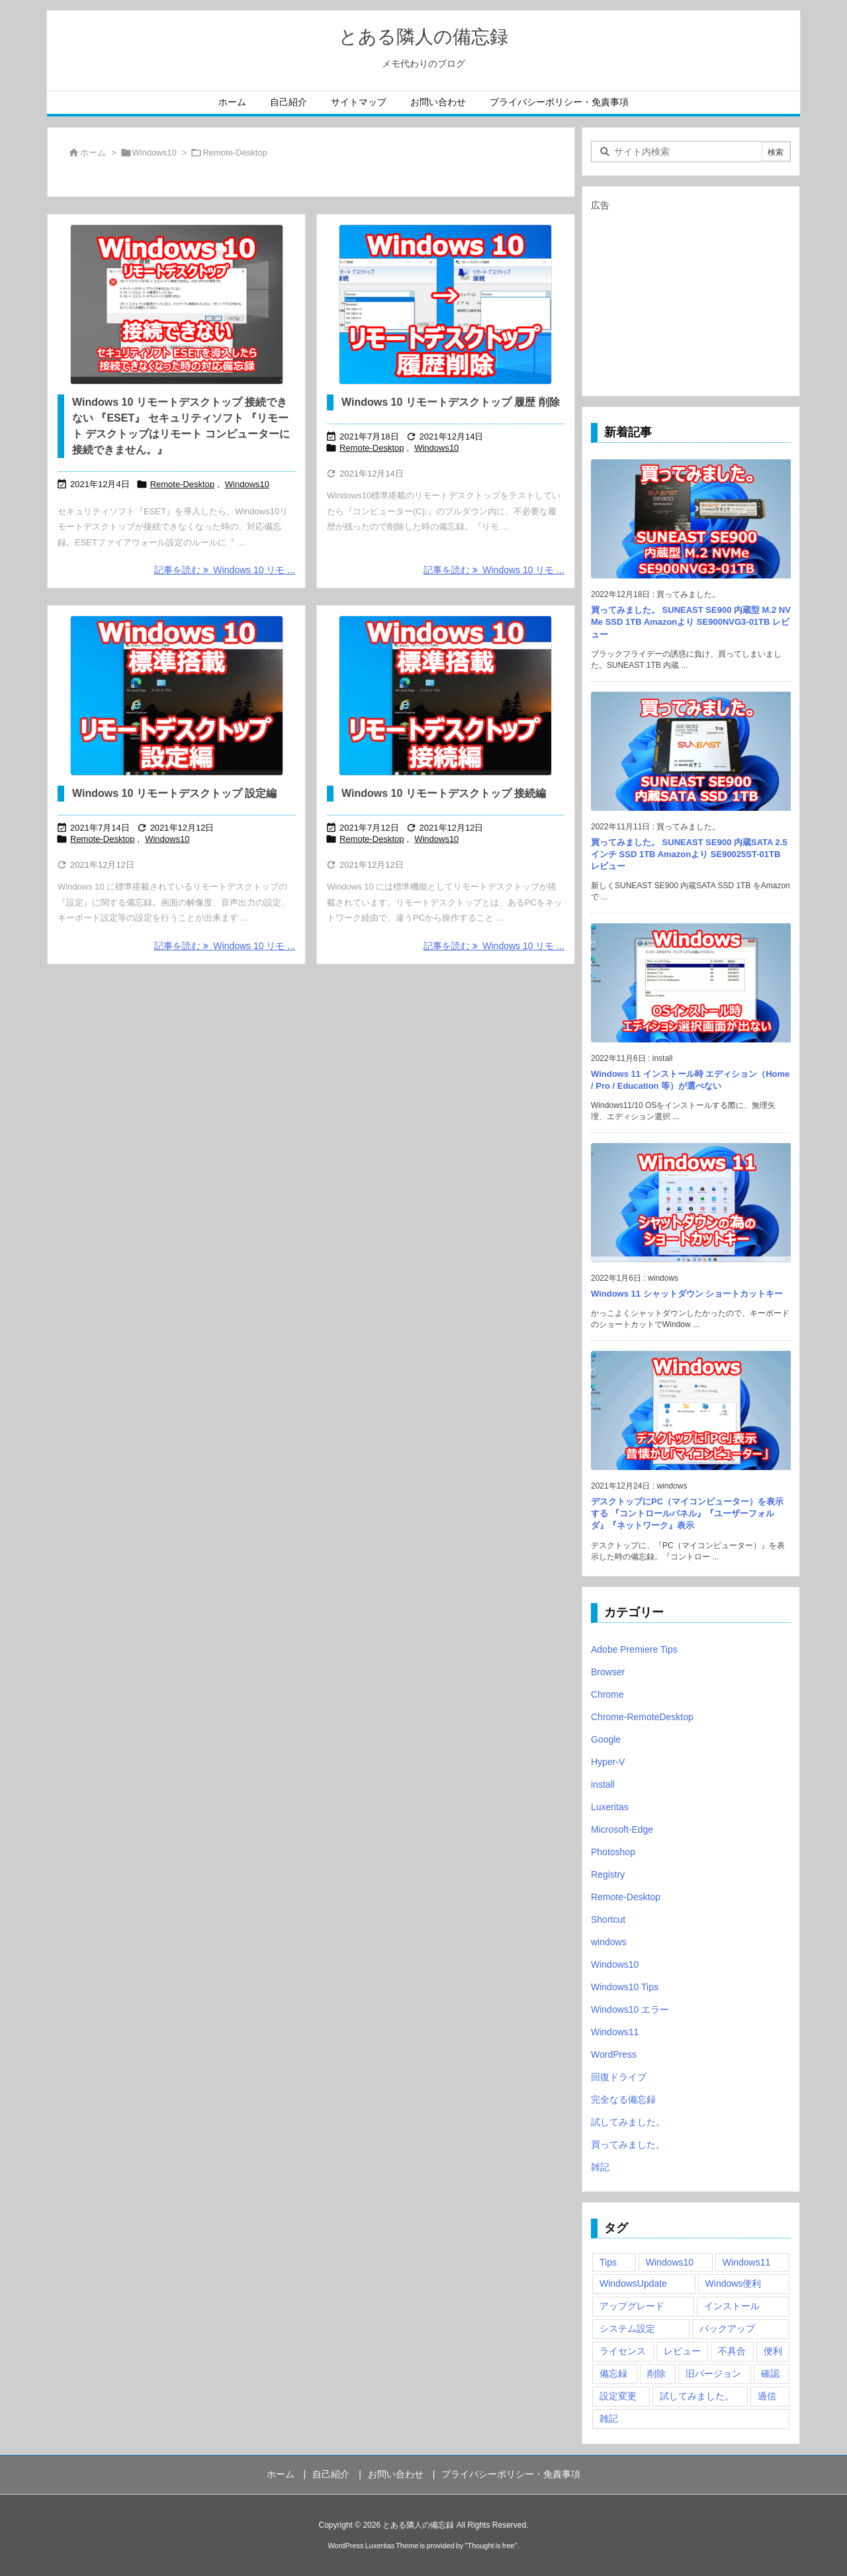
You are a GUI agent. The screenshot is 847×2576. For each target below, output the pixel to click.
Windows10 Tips (624, 1987)
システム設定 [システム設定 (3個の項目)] (627, 2328)
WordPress (614, 2054)
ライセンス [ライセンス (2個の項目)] (623, 2351)
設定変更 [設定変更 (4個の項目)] (618, 2396)
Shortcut (608, 1919)
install (603, 1784)
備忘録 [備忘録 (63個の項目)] (613, 2373)
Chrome (607, 1694)
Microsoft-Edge (622, 1829)
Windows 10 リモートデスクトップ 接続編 (443, 793)
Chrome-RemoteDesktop (642, 1717)
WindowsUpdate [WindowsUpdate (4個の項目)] (633, 2283)
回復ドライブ (618, 2077)
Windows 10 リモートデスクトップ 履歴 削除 (450, 402)
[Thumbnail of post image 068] (176, 696)
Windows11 (615, 2032)
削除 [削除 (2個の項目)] (656, 2373)
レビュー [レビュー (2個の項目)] (682, 2351)
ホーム (93, 153)
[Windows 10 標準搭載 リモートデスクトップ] (445, 696)
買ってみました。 (628, 2144)
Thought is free (490, 2546)
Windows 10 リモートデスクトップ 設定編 (174, 793)
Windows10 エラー (630, 2009)
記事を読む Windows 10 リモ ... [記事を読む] (224, 570)
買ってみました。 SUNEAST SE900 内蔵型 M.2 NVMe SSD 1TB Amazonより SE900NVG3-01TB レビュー (691, 622)
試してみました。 (628, 2122)
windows (609, 1942)
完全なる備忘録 (623, 2099)
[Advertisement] (691, 298)
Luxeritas (610, 1807)
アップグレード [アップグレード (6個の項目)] (632, 2306)
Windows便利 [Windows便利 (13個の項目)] (733, 2283)
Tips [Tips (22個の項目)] (608, 2262)
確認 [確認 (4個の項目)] (770, 2373)
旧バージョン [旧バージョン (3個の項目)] (713, 2373)
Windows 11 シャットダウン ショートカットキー (687, 1294)
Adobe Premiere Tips (634, 1649)
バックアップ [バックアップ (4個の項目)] (727, 2328)
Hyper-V (608, 1762)
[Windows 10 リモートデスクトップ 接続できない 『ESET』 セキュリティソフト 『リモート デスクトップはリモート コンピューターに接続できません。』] (176, 304)
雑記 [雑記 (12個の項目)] (609, 2418)
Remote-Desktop (182, 484)
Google (606, 1739)
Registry (608, 1874)
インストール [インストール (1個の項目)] (732, 2306)
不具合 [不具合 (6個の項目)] (732, 2351)
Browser (608, 1672)
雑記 (600, 2167)
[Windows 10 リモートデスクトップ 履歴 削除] (445, 304)
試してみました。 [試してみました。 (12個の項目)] (697, 2396)
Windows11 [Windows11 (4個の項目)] (746, 2262)
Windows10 (154, 153)
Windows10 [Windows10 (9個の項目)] (669, 2262)
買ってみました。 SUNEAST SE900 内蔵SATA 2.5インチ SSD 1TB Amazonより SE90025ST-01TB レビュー (689, 854)
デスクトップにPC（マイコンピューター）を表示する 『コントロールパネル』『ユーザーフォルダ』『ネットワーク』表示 (687, 1513)
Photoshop (613, 1852)
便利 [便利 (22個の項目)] (773, 2351)
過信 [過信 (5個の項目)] (767, 2396)
